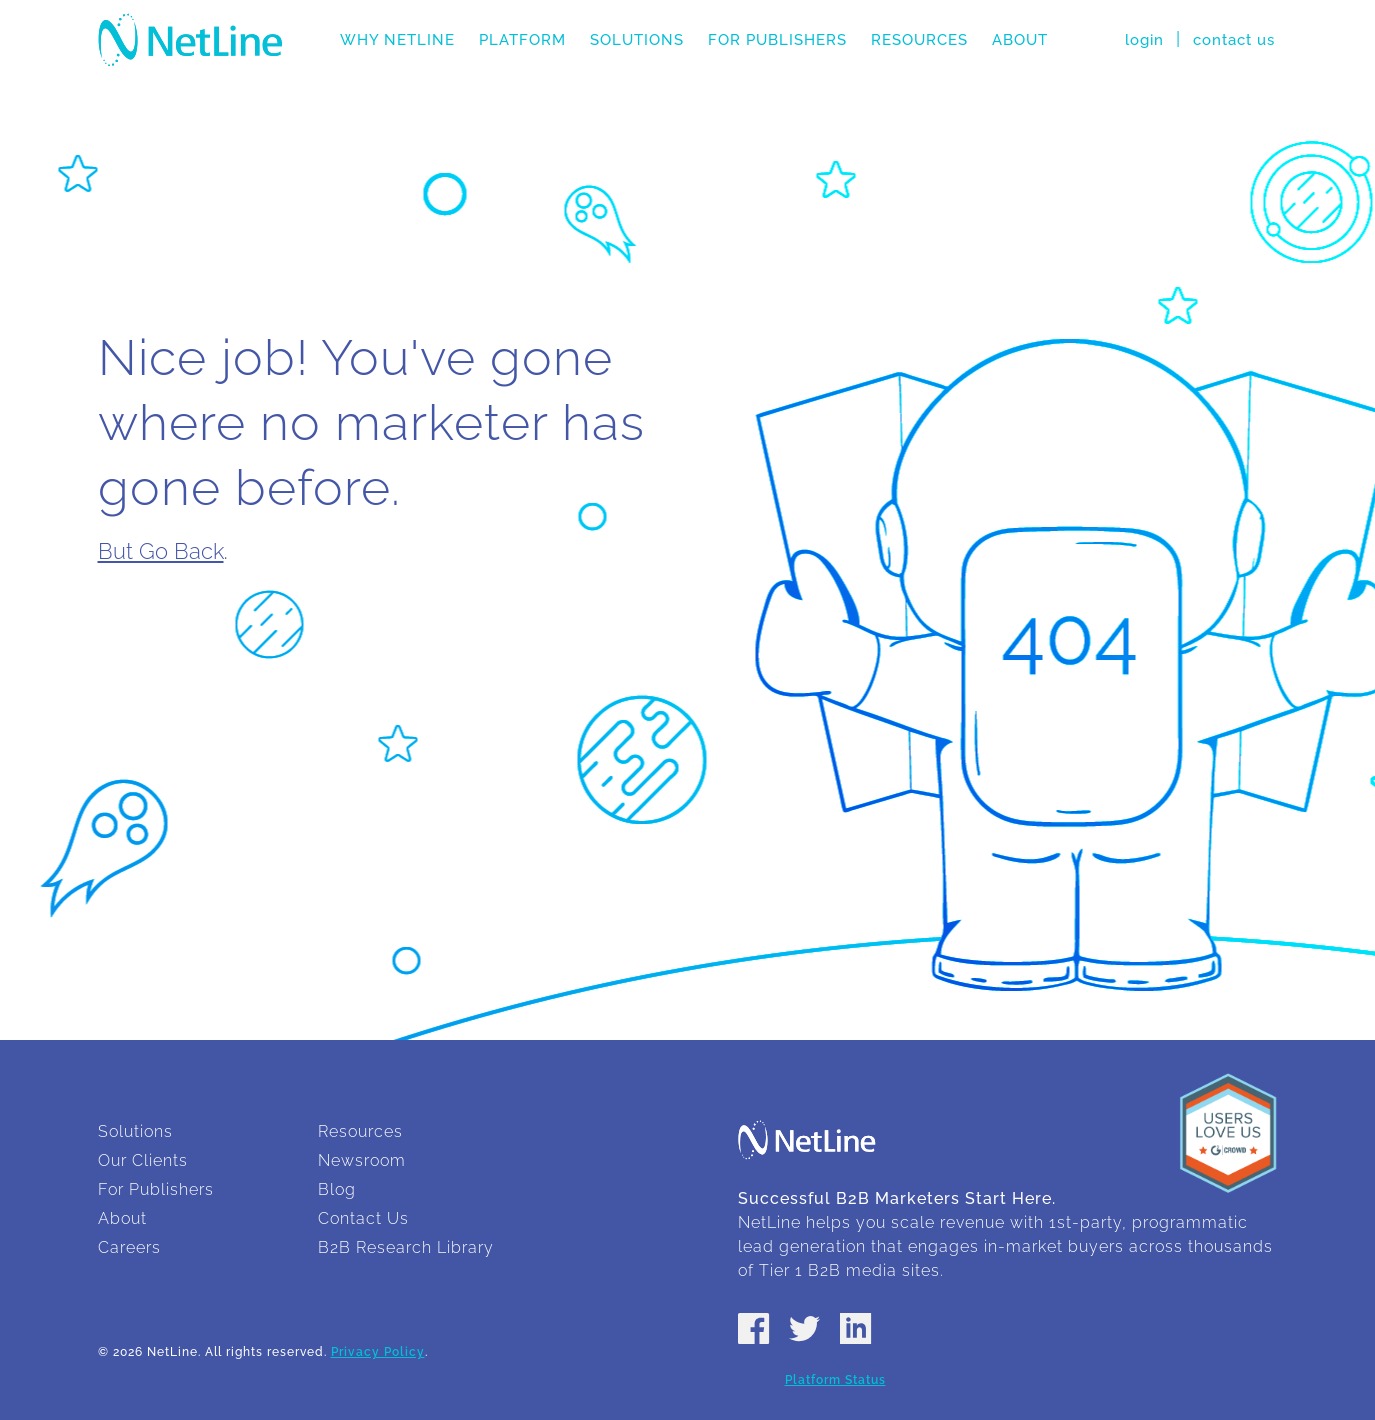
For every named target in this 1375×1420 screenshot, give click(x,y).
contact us (1234, 40)
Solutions (637, 40)
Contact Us (363, 1218)
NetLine (190, 40)
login (1144, 40)
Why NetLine (397, 40)
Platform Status (835, 1380)
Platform (522, 40)
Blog (337, 1189)
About (1020, 40)
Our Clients (143, 1160)
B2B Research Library (406, 1247)
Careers (129, 1247)
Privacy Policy (378, 1352)
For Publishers (777, 40)
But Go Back (161, 551)
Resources (919, 40)
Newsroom (362, 1160)
